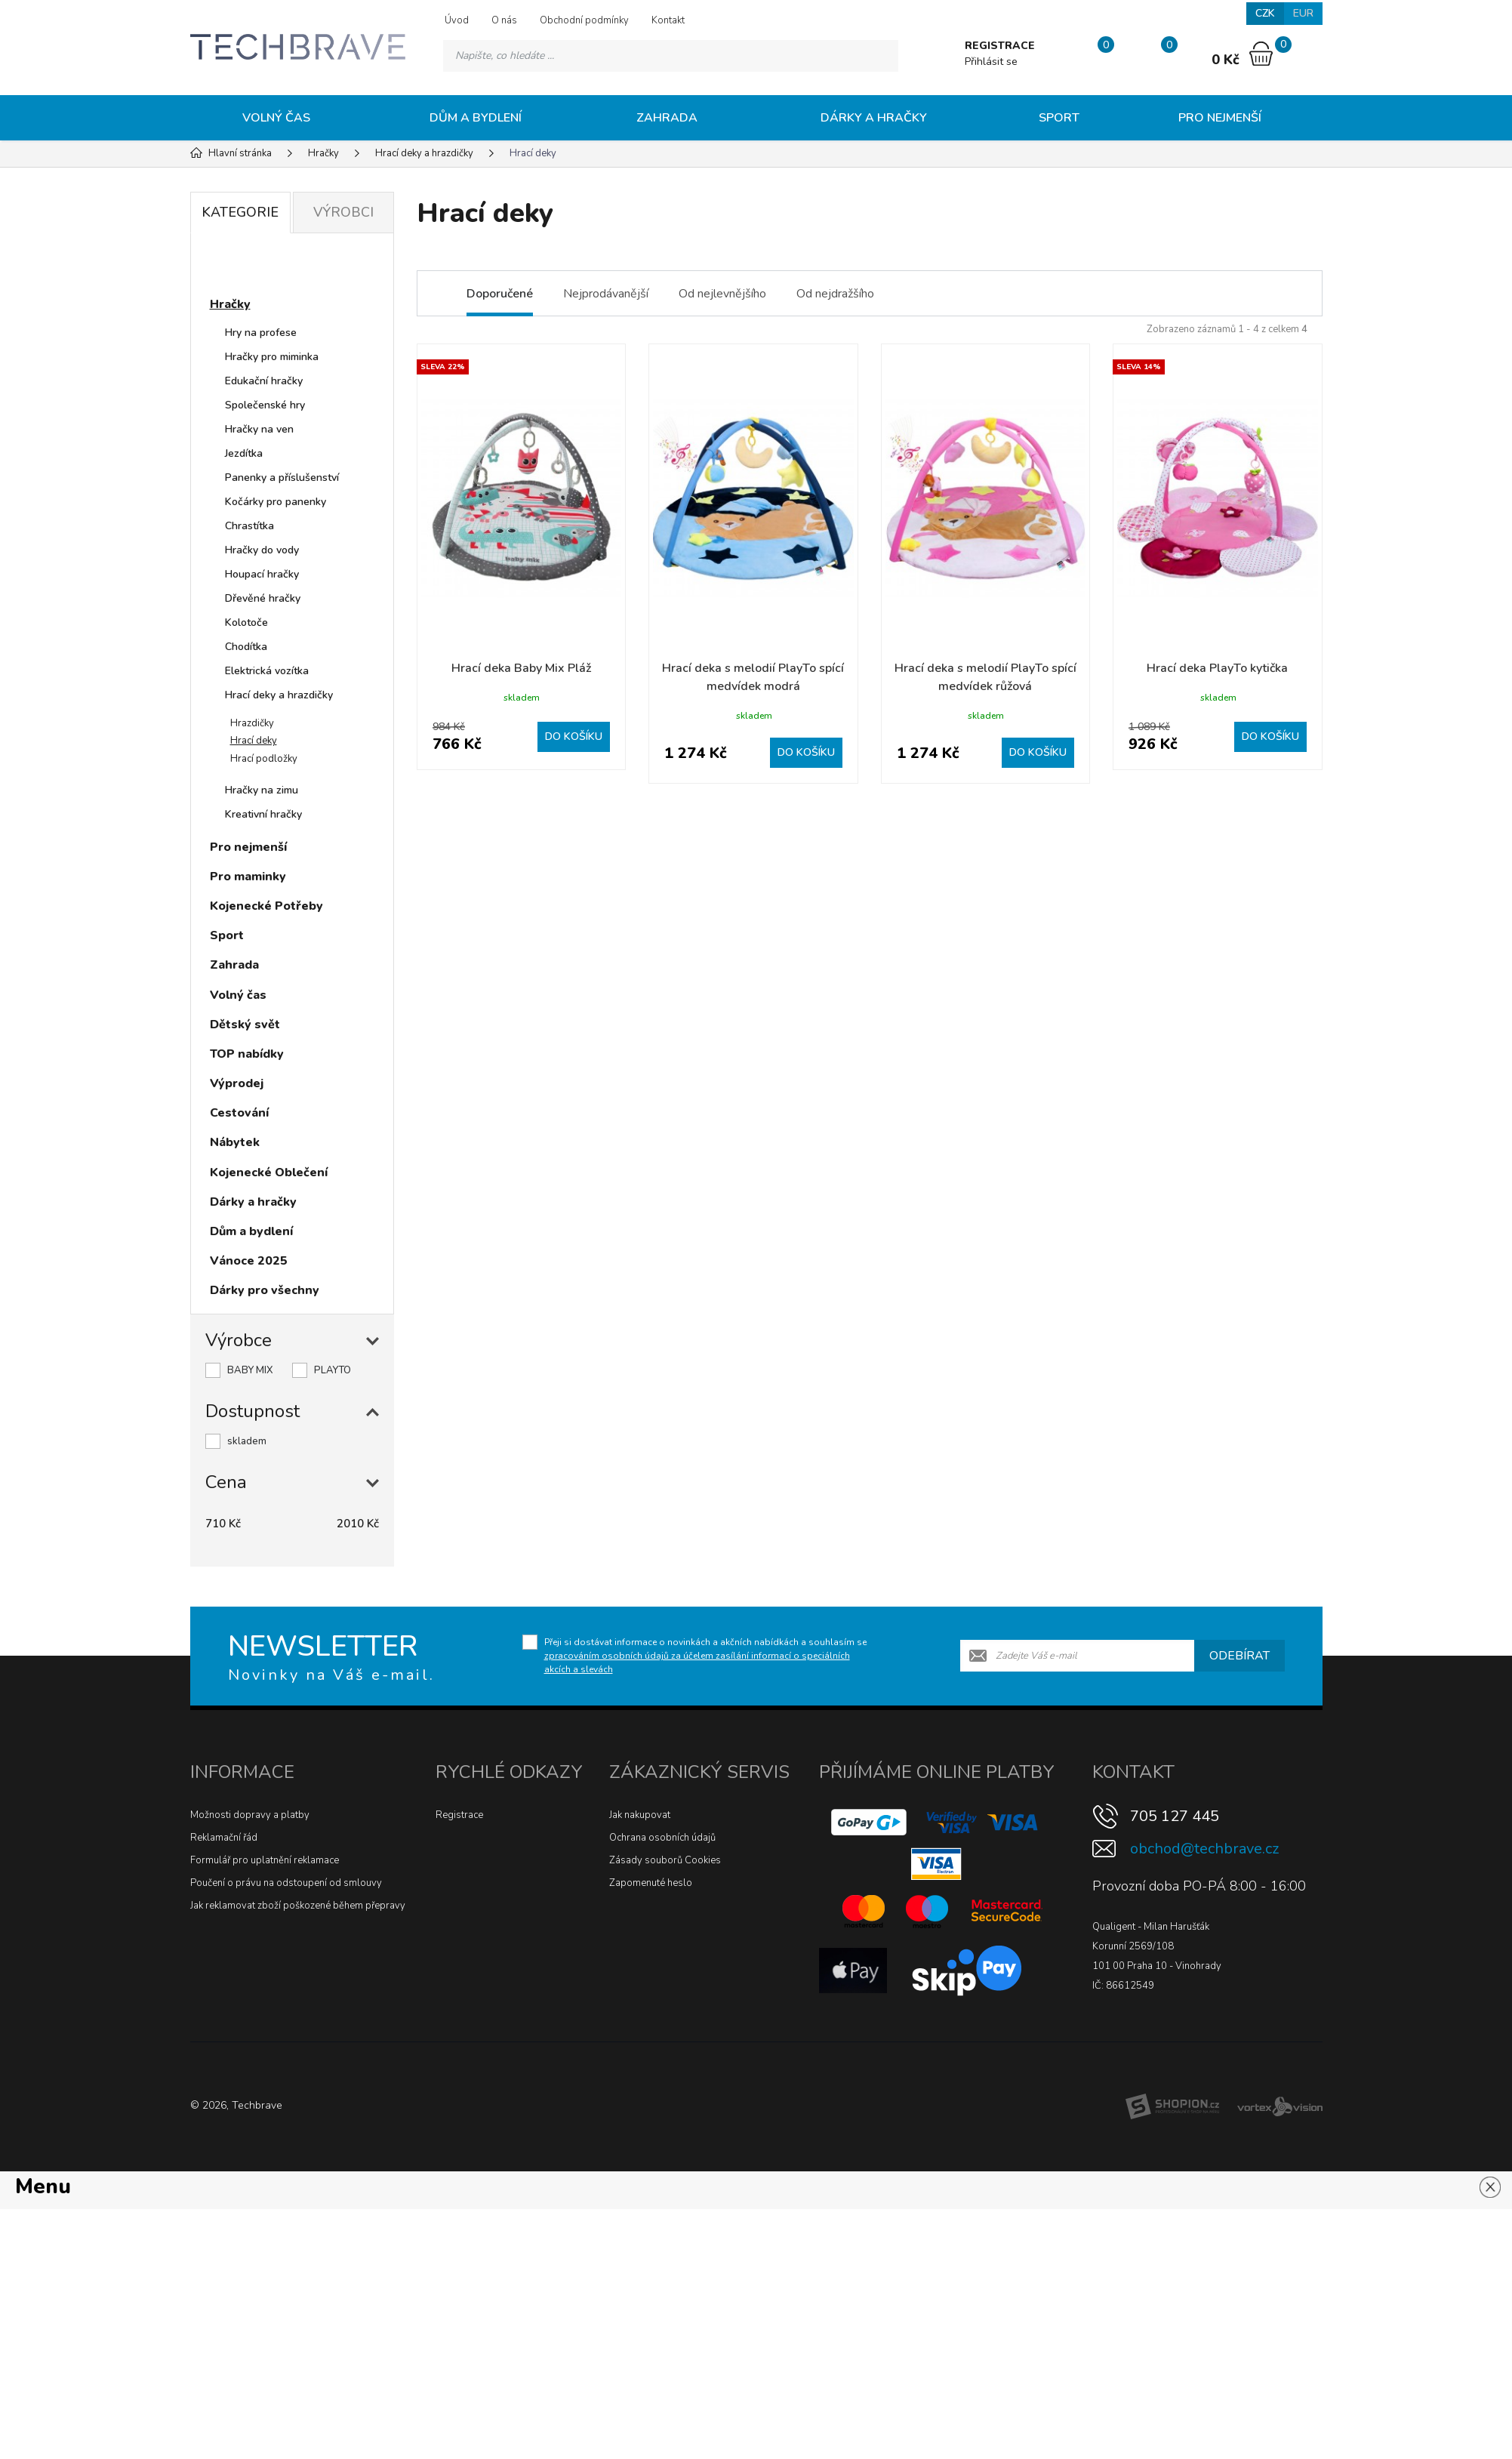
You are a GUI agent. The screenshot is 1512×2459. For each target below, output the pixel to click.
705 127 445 (1174, 1816)
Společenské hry (265, 405)
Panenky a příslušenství (282, 477)
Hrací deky (253, 740)
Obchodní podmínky (584, 20)
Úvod (457, 20)
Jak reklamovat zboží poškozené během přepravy (297, 1905)
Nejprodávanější (605, 293)
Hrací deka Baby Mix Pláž (521, 668)
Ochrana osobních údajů (662, 1837)
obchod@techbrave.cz (1204, 1848)
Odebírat (1239, 1655)
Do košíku (573, 736)
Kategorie (240, 212)
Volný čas (276, 117)
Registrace (459, 1815)
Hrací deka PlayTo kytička (1217, 668)
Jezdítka (244, 453)
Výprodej (236, 1083)
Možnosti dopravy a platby (249, 1815)
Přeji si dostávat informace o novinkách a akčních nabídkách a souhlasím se (705, 1655)
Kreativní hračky (263, 814)
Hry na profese (261, 332)
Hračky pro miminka (272, 357)
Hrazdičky (252, 723)
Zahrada (666, 117)
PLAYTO (332, 1370)
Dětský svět (245, 1024)
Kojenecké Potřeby (266, 906)
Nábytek (235, 1142)
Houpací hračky (262, 574)
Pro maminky (248, 876)
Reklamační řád (223, 1837)
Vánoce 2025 (249, 1261)
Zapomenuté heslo (650, 1883)
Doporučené (500, 293)
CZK (1265, 13)
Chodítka (246, 646)
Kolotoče (246, 622)
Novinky (247, 267)
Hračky (230, 304)
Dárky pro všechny (264, 1290)
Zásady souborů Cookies (665, 1860)
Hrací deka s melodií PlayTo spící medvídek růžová (985, 677)
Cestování (239, 1113)
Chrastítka (249, 526)
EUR (1303, 13)
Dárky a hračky (874, 117)
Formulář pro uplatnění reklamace (264, 1860)
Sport (1059, 117)
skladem (246, 1441)
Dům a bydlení (476, 117)
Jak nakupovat (639, 1815)
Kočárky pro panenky (275, 502)
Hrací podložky (263, 759)
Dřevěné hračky (262, 598)
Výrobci (343, 212)
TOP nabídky (247, 1054)
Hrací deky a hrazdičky (279, 695)
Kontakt (668, 20)
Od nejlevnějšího (722, 293)
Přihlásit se (991, 61)
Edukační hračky (264, 381)
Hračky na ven (259, 429)
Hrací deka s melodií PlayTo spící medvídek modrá (753, 677)
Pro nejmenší (1219, 117)
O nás (504, 20)
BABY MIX (250, 1370)
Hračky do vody (262, 550)
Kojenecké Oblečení (269, 1172)
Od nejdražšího (835, 293)
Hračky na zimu (261, 790)
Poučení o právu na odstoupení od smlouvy (286, 1883)
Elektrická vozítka (267, 671)
